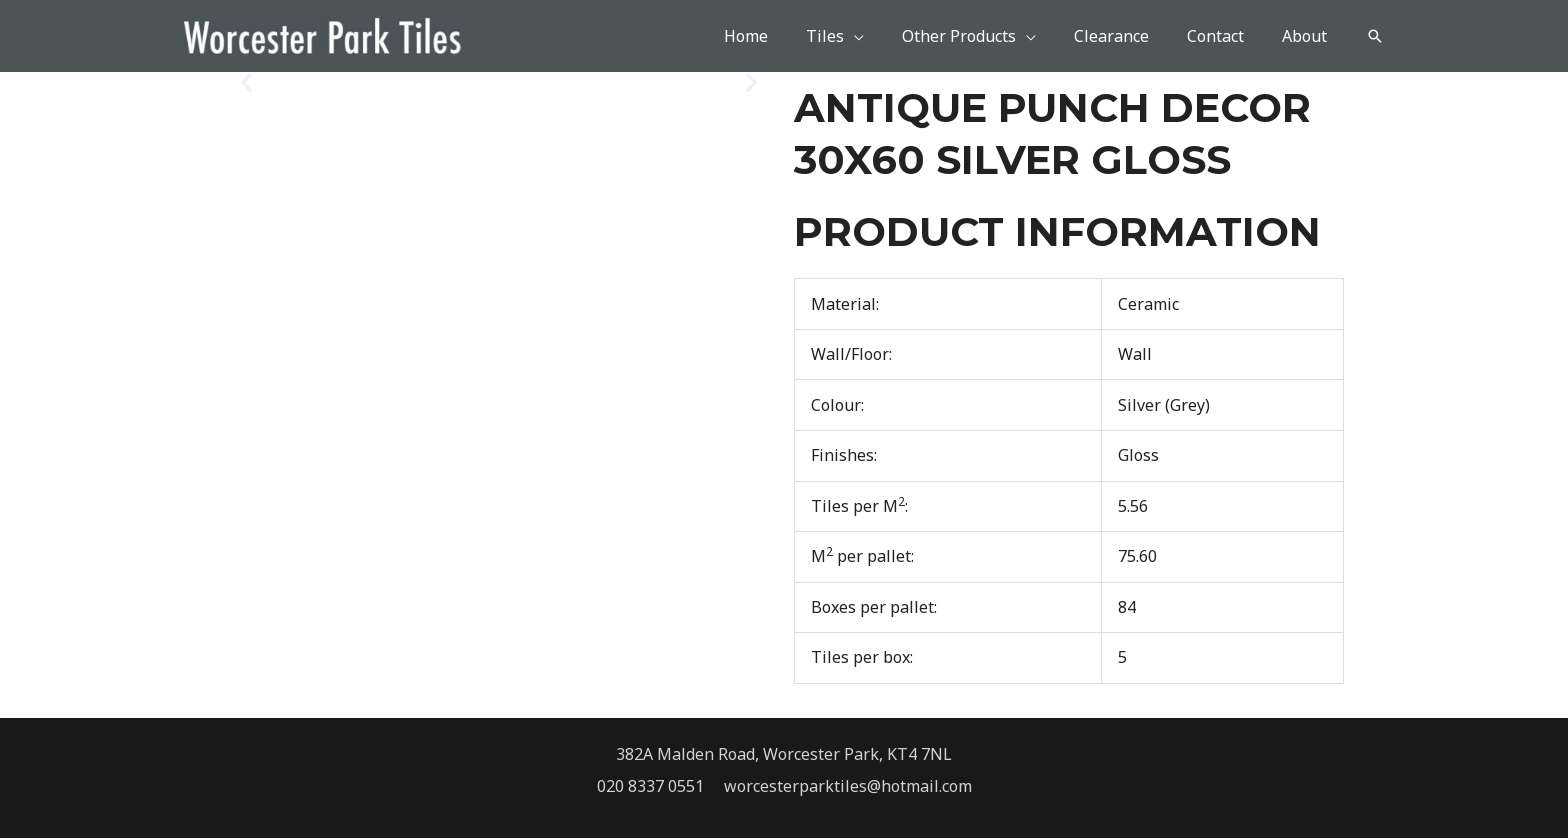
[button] (1375, 36)
